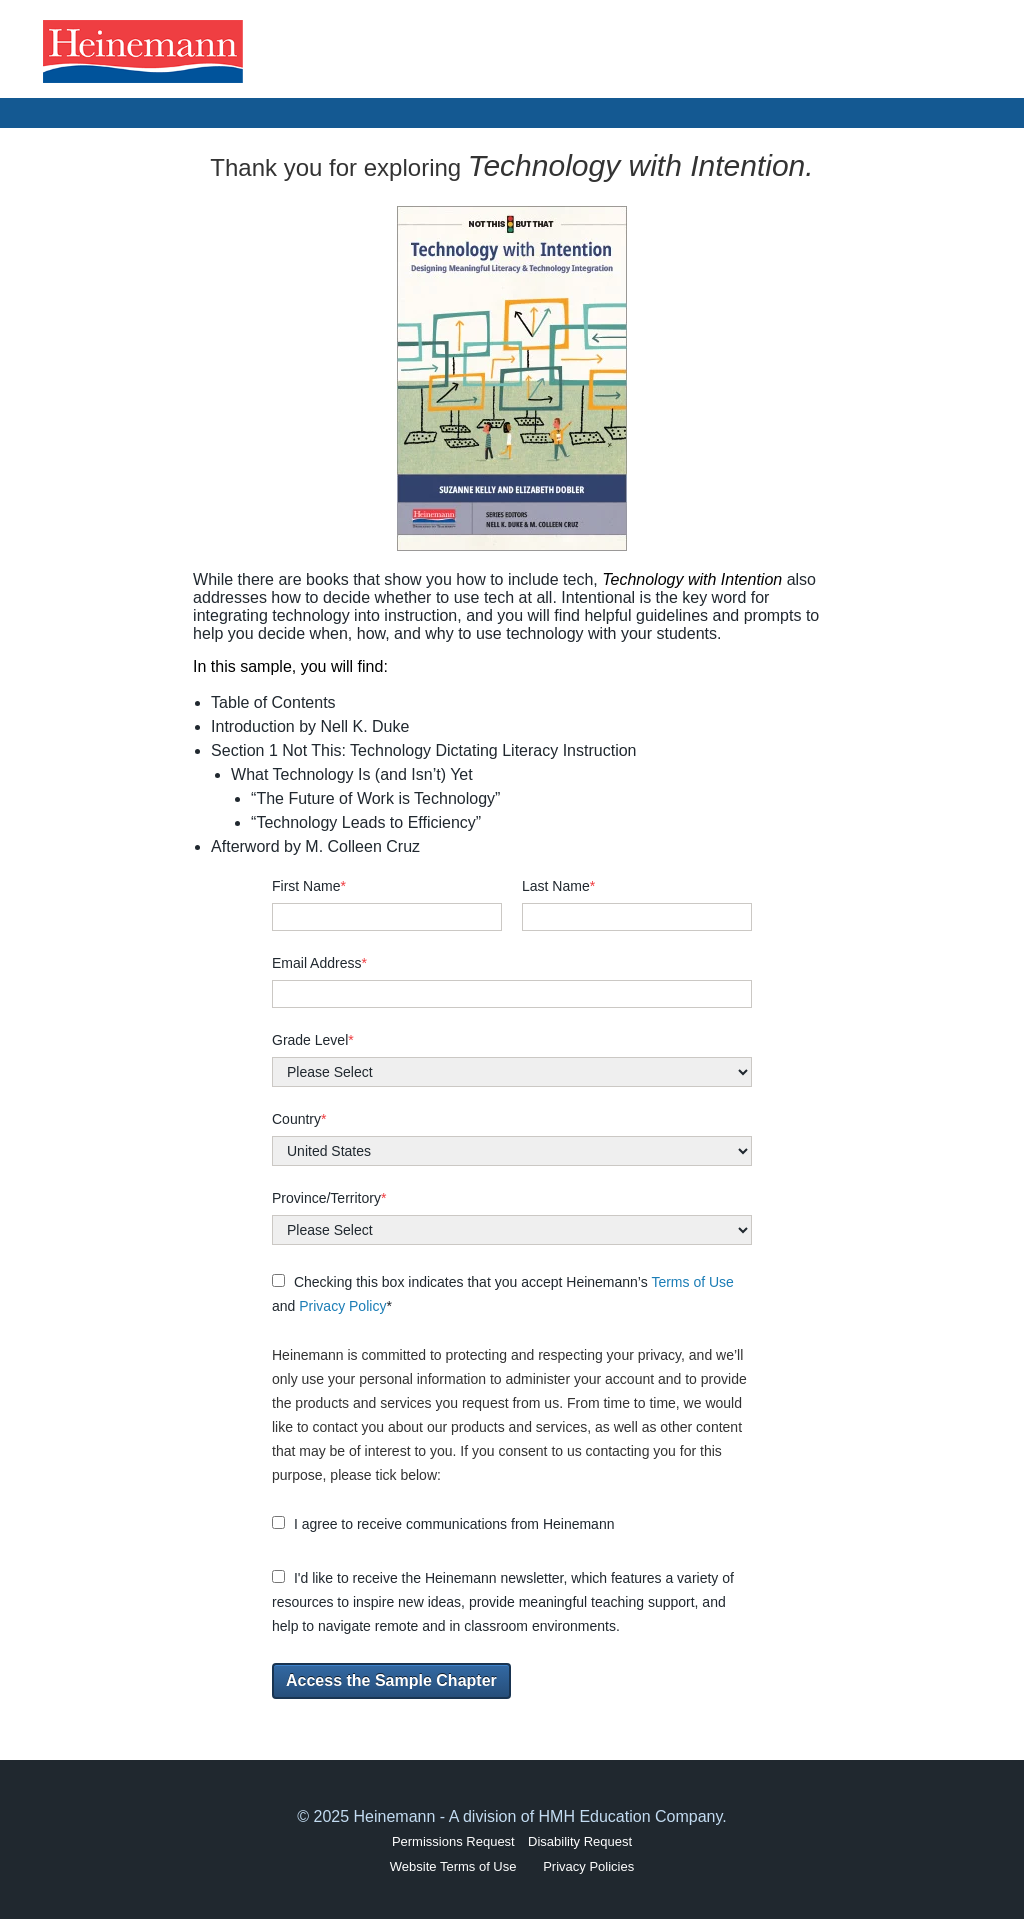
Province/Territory (329, 1198)
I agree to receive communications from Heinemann (443, 1524)
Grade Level (313, 1040)
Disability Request (580, 1841)
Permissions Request (453, 1841)
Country (299, 1119)
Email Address (319, 963)
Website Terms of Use (453, 1866)
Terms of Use (692, 1282)
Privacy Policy (342, 1306)
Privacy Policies (588, 1866)
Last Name (558, 886)
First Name (309, 886)
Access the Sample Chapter (391, 1680)
